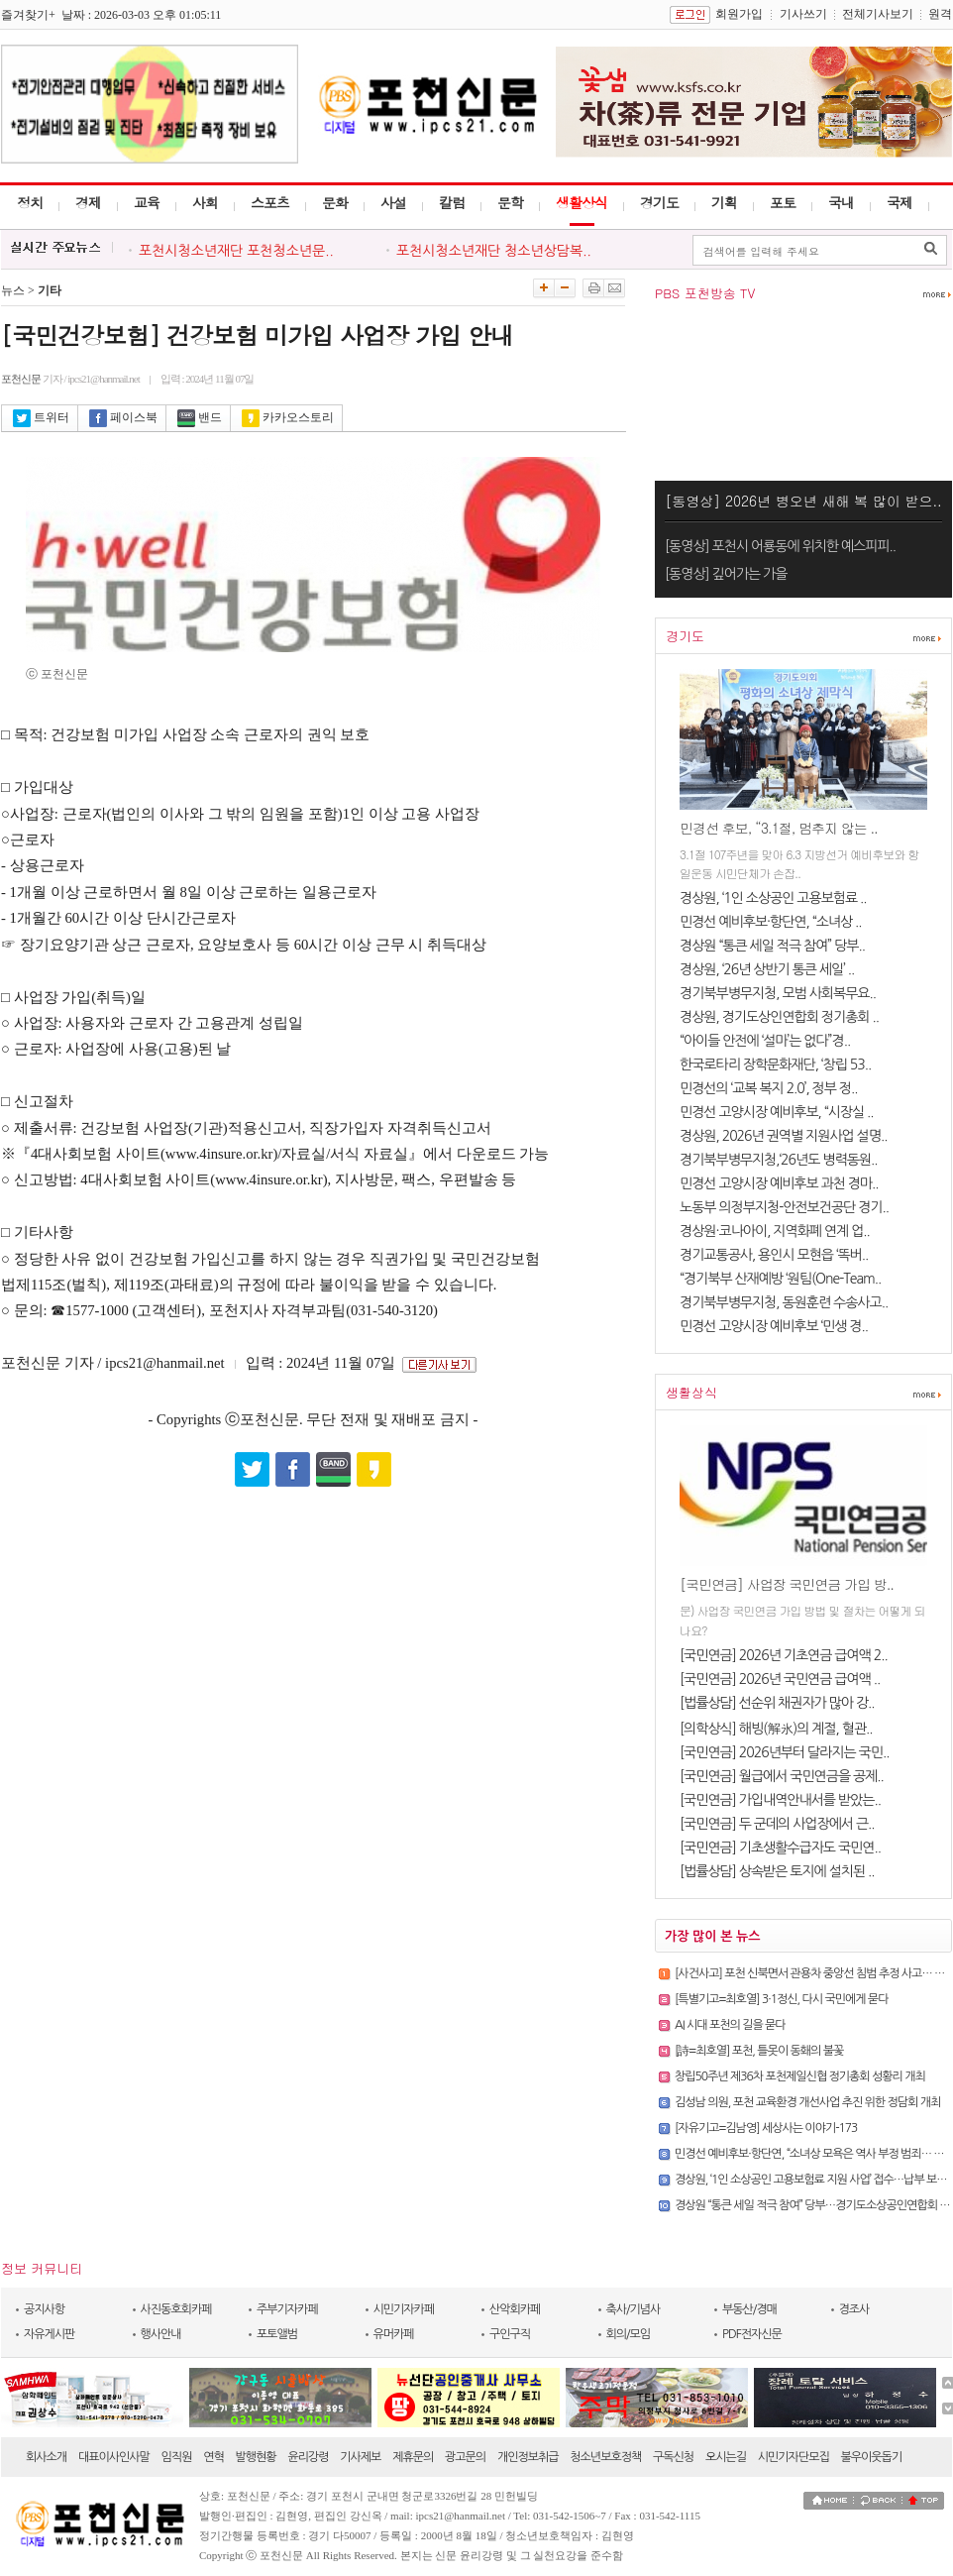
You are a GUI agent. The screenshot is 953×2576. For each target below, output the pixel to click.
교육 (146, 202)
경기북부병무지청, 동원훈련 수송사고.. (784, 1302)
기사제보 (360, 2457)
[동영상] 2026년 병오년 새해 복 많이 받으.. (803, 500)
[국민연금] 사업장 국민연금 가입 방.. (787, 1584)
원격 (940, 14)
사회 (205, 202)
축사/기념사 (633, 2309)
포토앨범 (277, 2334)
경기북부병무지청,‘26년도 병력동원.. (778, 1160)
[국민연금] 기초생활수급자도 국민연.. (780, 1847)
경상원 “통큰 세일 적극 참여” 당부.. (772, 945)
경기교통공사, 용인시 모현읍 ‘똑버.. (774, 1255)
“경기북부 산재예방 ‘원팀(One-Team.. (780, 1279)
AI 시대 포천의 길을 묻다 (730, 2025)
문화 (335, 202)
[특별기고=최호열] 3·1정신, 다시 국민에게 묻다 (781, 1999)
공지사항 (44, 2309)
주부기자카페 (287, 2309)
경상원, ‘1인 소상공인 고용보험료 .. (773, 898)
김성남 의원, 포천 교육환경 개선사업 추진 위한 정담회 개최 (807, 2102)
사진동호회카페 (176, 2309)
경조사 (854, 2309)
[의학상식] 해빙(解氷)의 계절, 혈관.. (776, 1729)
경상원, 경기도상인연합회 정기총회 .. (779, 1017)
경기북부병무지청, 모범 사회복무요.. (778, 993)
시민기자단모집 (793, 2457)
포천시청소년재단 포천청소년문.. (236, 251)
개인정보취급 (528, 2457)
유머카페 (393, 2334)
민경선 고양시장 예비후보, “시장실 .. (777, 1112)
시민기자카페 (404, 2309)
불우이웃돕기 (871, 2457)
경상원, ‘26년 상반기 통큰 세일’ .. (767, 969)
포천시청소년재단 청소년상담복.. (493, 251)
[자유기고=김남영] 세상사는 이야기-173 (766, 2128)
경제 (88, 202)
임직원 (176, 2457)
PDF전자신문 (752, 2334)
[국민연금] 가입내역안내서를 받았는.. (780, 1800)
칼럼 (452, 202)
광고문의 (465, 2457)
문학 (510, 202)
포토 (782, 202)
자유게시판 (49, 2334)
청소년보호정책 (605, 2457)
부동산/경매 (749, 2309)
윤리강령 (307, 2457)
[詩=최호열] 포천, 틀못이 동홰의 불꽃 (759, 2051)
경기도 (659, 202)
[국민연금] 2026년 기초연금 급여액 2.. (784, 1655)
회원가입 (739, 14)
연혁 (213, 2457)
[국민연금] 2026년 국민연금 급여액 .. (780, 1679)
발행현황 (256, 2457)
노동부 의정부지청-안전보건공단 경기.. (784, 1207)
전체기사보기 (877, 14)
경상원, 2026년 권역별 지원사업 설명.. (783, 1136)
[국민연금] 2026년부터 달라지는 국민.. (784, 1752)
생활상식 (581, 202)
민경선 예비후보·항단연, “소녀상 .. (771, 922)
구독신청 (673, 2457)
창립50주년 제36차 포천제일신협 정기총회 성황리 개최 (800, 2076)
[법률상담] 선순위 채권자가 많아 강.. (777, 1703)
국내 (841, 202)
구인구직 (509, 2334)
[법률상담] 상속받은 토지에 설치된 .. (777, 1871)
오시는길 (725, 2457)
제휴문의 (412, 2457)
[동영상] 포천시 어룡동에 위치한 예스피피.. (780, 546)
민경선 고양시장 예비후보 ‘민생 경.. (774, 1326)
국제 (899, 202)
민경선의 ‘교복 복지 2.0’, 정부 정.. (768, 1088)
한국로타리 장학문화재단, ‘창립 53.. (775, 1064)
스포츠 (270, 202)
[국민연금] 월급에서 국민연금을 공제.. (782, 1776)
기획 (724, 202)
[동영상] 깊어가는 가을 (726, 574)
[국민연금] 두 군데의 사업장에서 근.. (777, 1824)
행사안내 (161, 2334)
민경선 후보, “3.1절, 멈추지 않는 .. (779, 828)
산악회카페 (514, 2309)
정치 (30, 202)
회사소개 (46, 2457)
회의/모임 (628, 2334)
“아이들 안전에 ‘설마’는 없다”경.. (765, 1041)
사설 (393, 202)
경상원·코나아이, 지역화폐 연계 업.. (775, 1231)
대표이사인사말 (114, 2457)
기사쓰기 (803, 14)
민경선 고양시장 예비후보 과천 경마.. (779, 1183)
